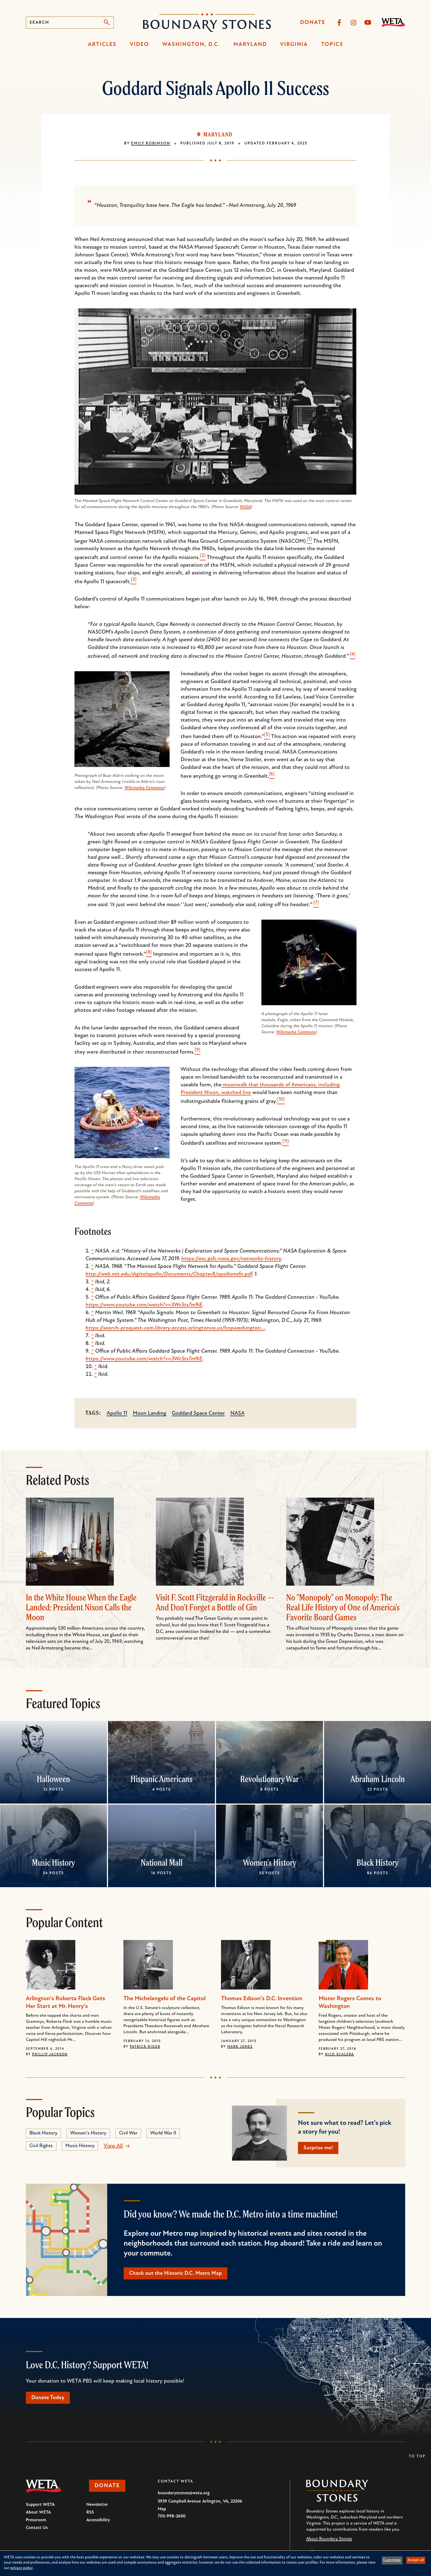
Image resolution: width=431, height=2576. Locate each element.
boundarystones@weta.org (183, 2493)
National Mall (162, 1862)
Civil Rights (41, 2146)
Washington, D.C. (191, 44)
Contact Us (37, 2528)
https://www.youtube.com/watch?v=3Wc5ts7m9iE (143, 1305)
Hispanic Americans (161, 1779)
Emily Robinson (150, 143)
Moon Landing (149, 1413)
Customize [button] (392, 2560)
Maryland (250, 44)
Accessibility (98, 2520)
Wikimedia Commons (144, 788)
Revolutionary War (269, 1779)
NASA (245, 507)
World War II (163, 2133)
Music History (53, 1862)
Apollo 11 (117, 1413)
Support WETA (40, 2505)
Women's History (269, 1862)
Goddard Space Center (198, 1413)
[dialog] (215, 2563)
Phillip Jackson (50, 2054)
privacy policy (21, 2568)
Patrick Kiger (145, 2046)
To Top (417, 2456)
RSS (90, 2512)
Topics (332, 44)
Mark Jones (240, 2046)
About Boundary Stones (329, 2539)
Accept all (416, 2560)
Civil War (128, 2133)
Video (139, 44)
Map (162, 2509)
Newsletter (97, 2505)
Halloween (53, 1779)
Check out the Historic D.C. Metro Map (175, 2273)
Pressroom (36, 2520)
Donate (312, 22)
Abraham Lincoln (377, 1779)
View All (113, 2146)
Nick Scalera (339, 2054)
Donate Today (47, 2397)
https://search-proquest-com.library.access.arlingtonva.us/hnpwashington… (175, 1328)
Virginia (294, 44)
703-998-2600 (172, 2516)
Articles (102, 44)
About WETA (38, 2512)
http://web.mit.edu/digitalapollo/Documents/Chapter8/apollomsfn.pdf (168, 1274)
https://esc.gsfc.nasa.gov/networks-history (231, 1259)
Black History (378, 1862)
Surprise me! (318, 2148)
